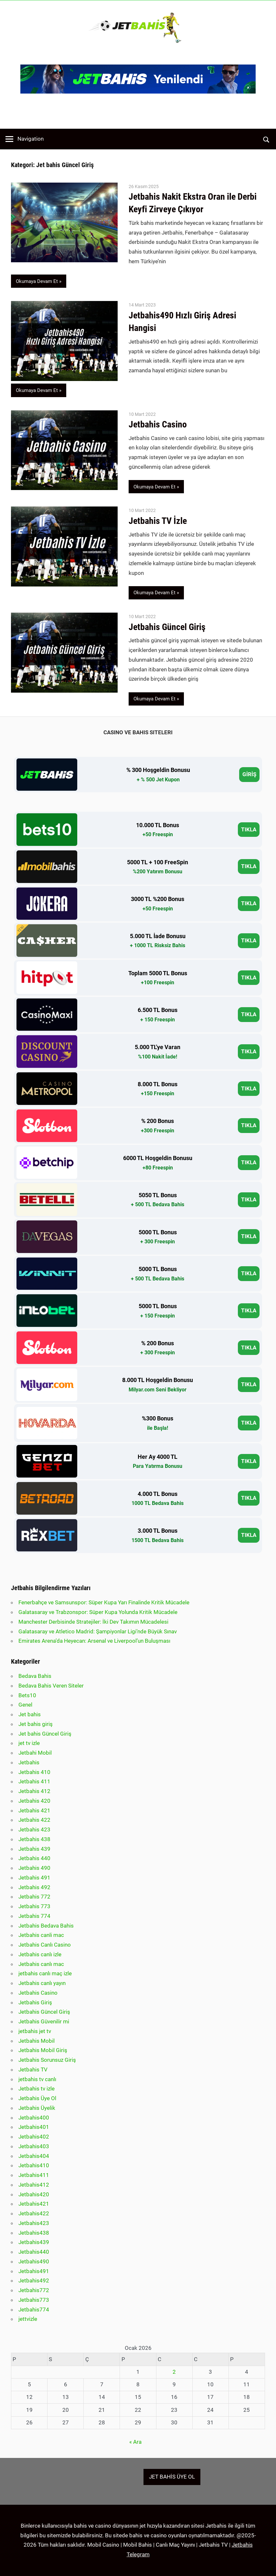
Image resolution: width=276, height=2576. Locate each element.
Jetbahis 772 (34, 1896)
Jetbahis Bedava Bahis (46, 1925)
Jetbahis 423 (34, 1829)
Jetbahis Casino (159, 424)
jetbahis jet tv (34, 2031)
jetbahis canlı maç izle (45, 1973)
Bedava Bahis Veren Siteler (51, 1685)
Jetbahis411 (33, 2175)
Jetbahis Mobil (36, 2041)
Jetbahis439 (33, 2242)
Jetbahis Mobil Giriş (42, 2050)
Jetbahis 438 (34, 1839)
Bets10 (27, 1695)
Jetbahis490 (33, 2261)
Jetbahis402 (33, 2136)
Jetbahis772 (33, 2290)
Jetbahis (28, 1762)
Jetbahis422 (33, 2213)
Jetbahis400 (33, 2117)
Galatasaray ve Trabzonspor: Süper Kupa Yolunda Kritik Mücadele (97, 1612)
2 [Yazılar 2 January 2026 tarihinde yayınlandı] (174, 2372)
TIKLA (248, 829)
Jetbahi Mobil (35, 1752)
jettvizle (27, 2319)
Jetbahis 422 (34, 1820)
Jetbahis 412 (34, 1791)
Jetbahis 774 (34, 1916)
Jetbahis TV (33, 2069)
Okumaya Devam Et (37, 281)
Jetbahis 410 (34, 1772)
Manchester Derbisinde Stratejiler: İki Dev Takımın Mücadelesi (93, 1622)
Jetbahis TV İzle (158, 521)
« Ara (135, 2442)
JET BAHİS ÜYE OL (172, 2476)
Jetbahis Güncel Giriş (167, 627)
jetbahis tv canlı (37, 2079)
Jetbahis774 (33, 2309)
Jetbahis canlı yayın (42, 1983)
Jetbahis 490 (34, 1868)
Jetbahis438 (33, 2233)
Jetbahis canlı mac (41, 1964)
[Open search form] (266, 139)
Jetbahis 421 (34, 1810)
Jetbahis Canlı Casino (44, 1944)
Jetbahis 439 (34, 1849)
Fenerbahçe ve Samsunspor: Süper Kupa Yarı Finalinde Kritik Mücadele (103, 1602)
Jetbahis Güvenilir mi (43, 2021)
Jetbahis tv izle (36, 2088)
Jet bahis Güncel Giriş (44, 1733)
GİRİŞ (249, 774)
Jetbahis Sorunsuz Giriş (47, 2060)
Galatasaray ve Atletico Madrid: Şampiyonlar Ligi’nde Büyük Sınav (97, 1631)
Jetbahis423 (33, 2223)
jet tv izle (29, 1743)
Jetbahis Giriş (35, 2002)
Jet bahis (29, 1714)
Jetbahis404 (33, 2156)
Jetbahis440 (33, 2252)
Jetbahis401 (33, 2127)
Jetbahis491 (33, 2271)
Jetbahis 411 (34, 1781)
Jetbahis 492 (34, 1887)
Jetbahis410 (33, 2165)
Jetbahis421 (33, 2203)
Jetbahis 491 (34, 1877)
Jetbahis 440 (34, 1858)
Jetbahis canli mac (41, 1935)
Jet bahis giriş (35, 1724)
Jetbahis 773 (34, 1906)
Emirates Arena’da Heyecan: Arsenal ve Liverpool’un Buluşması (94, 1641)
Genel (25, 1704)
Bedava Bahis (34, 1676)
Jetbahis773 (33, 2300)
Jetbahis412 (33, 2184)
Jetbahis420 (33, 2194)
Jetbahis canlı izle (39, 1954)
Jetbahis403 (33, 2146)
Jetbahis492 (33, 2280)
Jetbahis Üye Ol (37, 2098)
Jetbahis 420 (34, 1801)
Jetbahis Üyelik (36, 2108)
